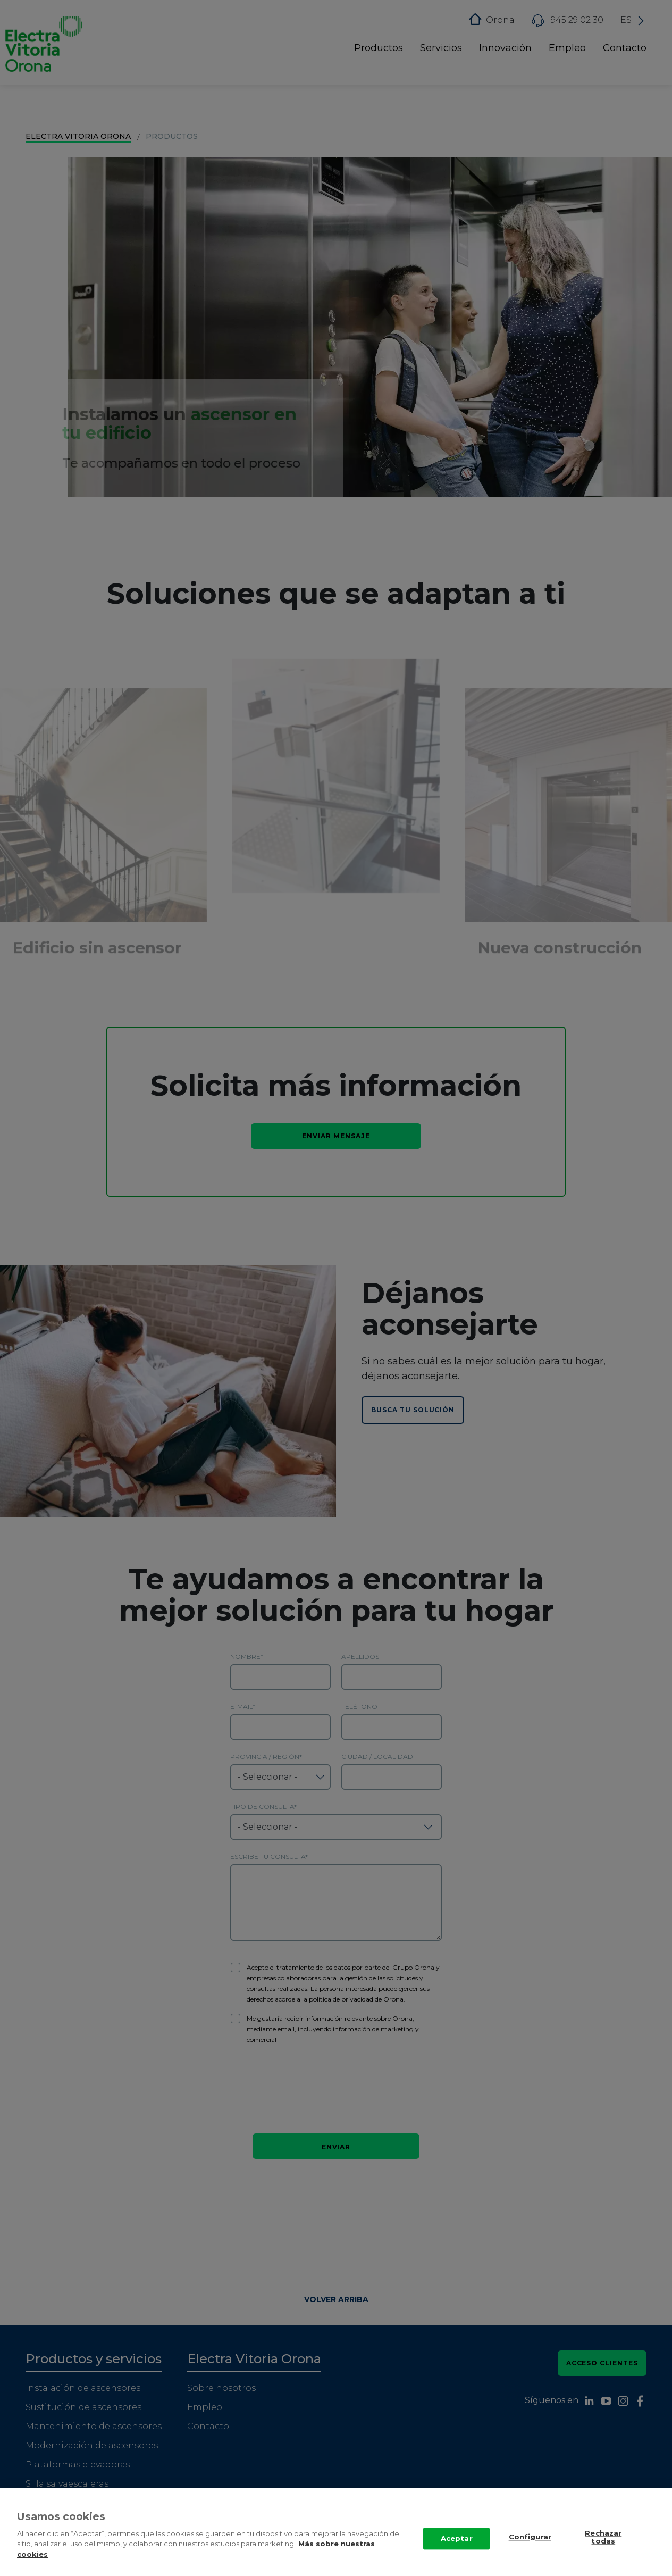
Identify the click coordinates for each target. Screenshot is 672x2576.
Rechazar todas (603, 2537)
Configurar (530, 2537)
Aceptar (457, 2539)
